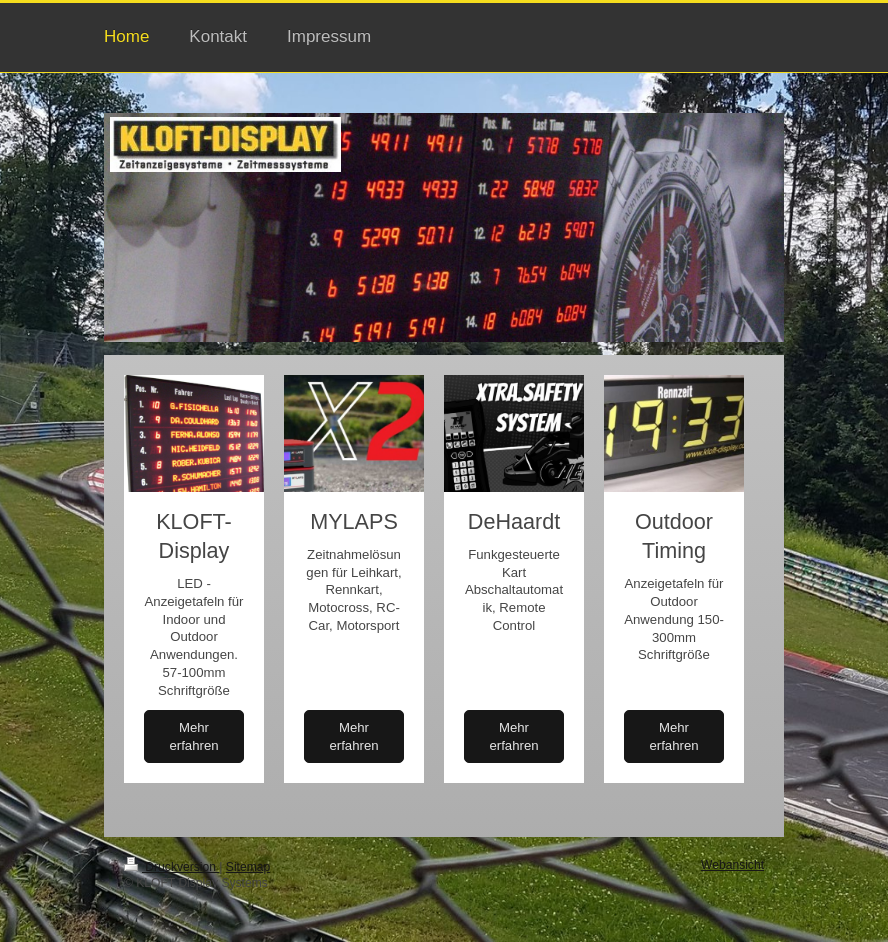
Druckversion (171, 867)
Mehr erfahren (193, 736)
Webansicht (732, 865)
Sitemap (248, 867)
